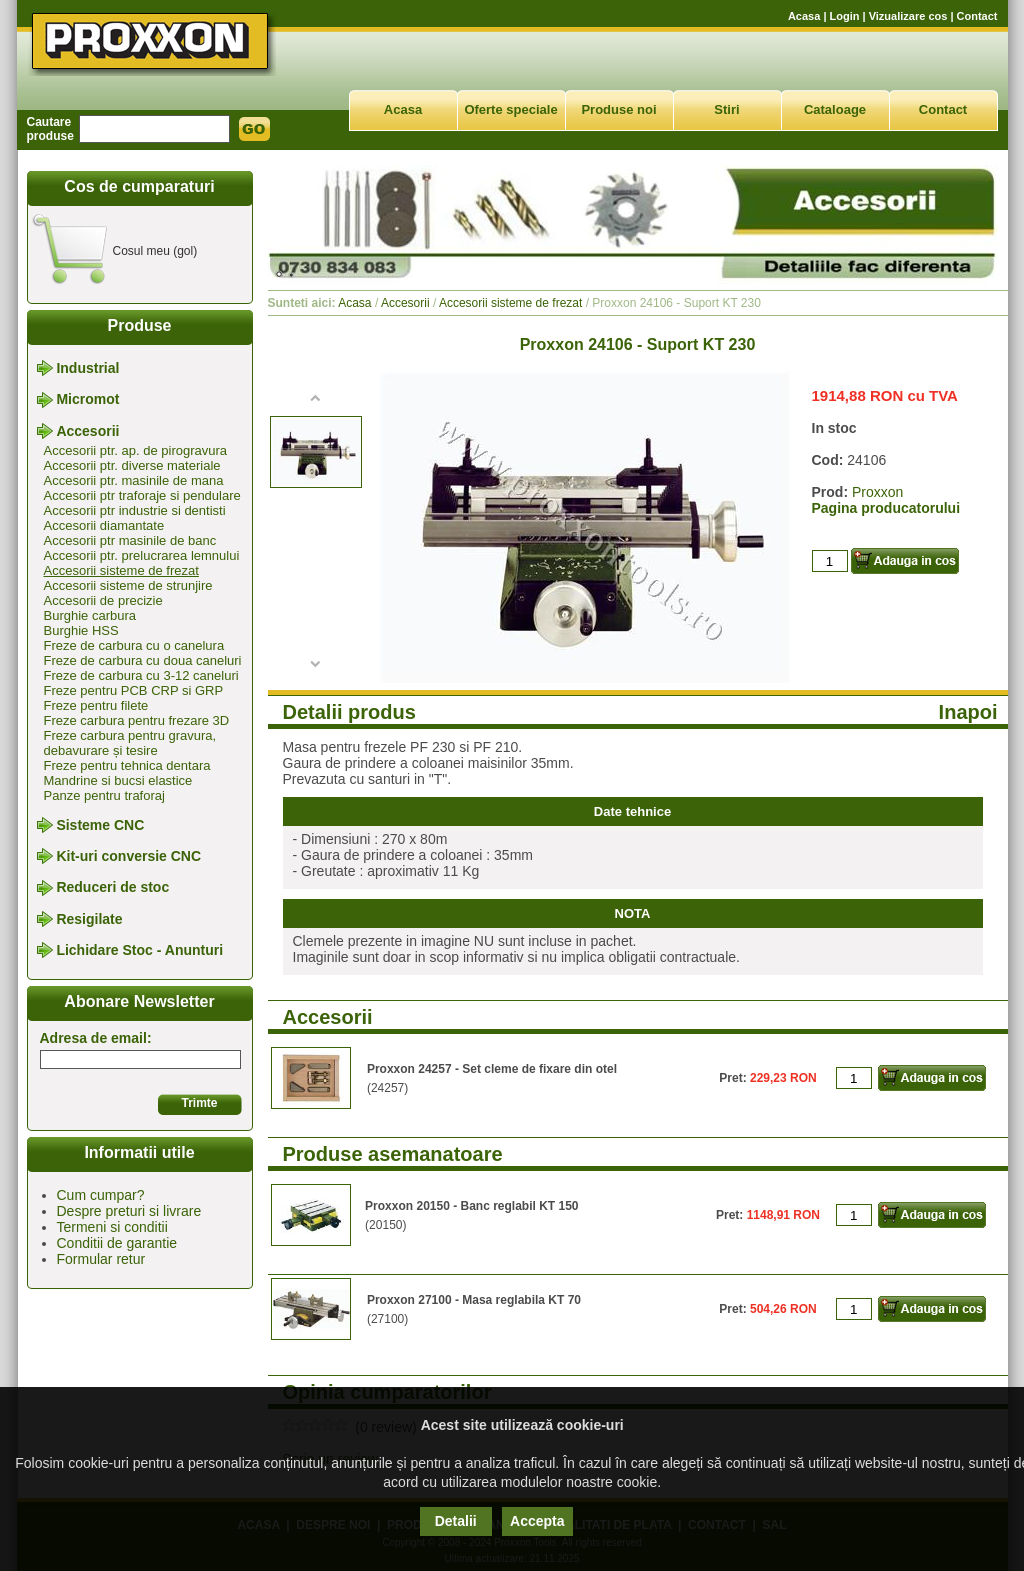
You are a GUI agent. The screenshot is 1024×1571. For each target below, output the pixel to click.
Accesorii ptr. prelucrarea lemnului (142, 555)
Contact (977, 16)
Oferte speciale (510, 109)
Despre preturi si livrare (129, 1211)
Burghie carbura (90, 615)
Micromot (87, 400)
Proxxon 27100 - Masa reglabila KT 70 (474, 1300)
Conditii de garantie (117, 1243)
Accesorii (87, 431)
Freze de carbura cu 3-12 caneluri (141, 675)
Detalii (456, 1521)
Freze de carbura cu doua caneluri (143, 660)
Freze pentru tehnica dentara (127, 765)
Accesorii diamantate (104, 525)
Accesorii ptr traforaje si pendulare (142, 495)
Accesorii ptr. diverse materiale (132, 465)
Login (845, 16)
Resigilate (89, 919)
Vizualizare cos (908, 16)
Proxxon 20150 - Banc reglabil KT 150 (471, 1206)
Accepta (537, 1521)
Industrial (87, 368)
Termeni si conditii (112, 1227)
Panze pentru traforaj (104, 795)
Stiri (726, 109)
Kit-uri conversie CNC (128, 856)
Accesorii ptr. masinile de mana (134, 480)
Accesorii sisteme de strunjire (128, 585)
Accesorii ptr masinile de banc (130, 540)
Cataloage (835, 109)
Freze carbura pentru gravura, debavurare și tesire (130, 743)
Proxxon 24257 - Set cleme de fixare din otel (492, 1069)
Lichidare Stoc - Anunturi (139, 950)
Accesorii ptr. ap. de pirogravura (136, 450)
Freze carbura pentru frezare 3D (137, 720)
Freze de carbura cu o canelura (134, 645)
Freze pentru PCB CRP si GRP (134, 690)
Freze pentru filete (96, 705)
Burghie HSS (81, 630)
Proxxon (877, 492)
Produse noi (618, 109)
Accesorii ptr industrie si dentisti (135, 510)
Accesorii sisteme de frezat (121, 570)
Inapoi (968, 712)
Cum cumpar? (101, 1195)
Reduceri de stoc (112, 888)
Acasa (804, 16)
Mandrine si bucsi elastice (118, 780)
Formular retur (101, 1259)
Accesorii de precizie (103, 600)
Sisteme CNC (100, 825)
